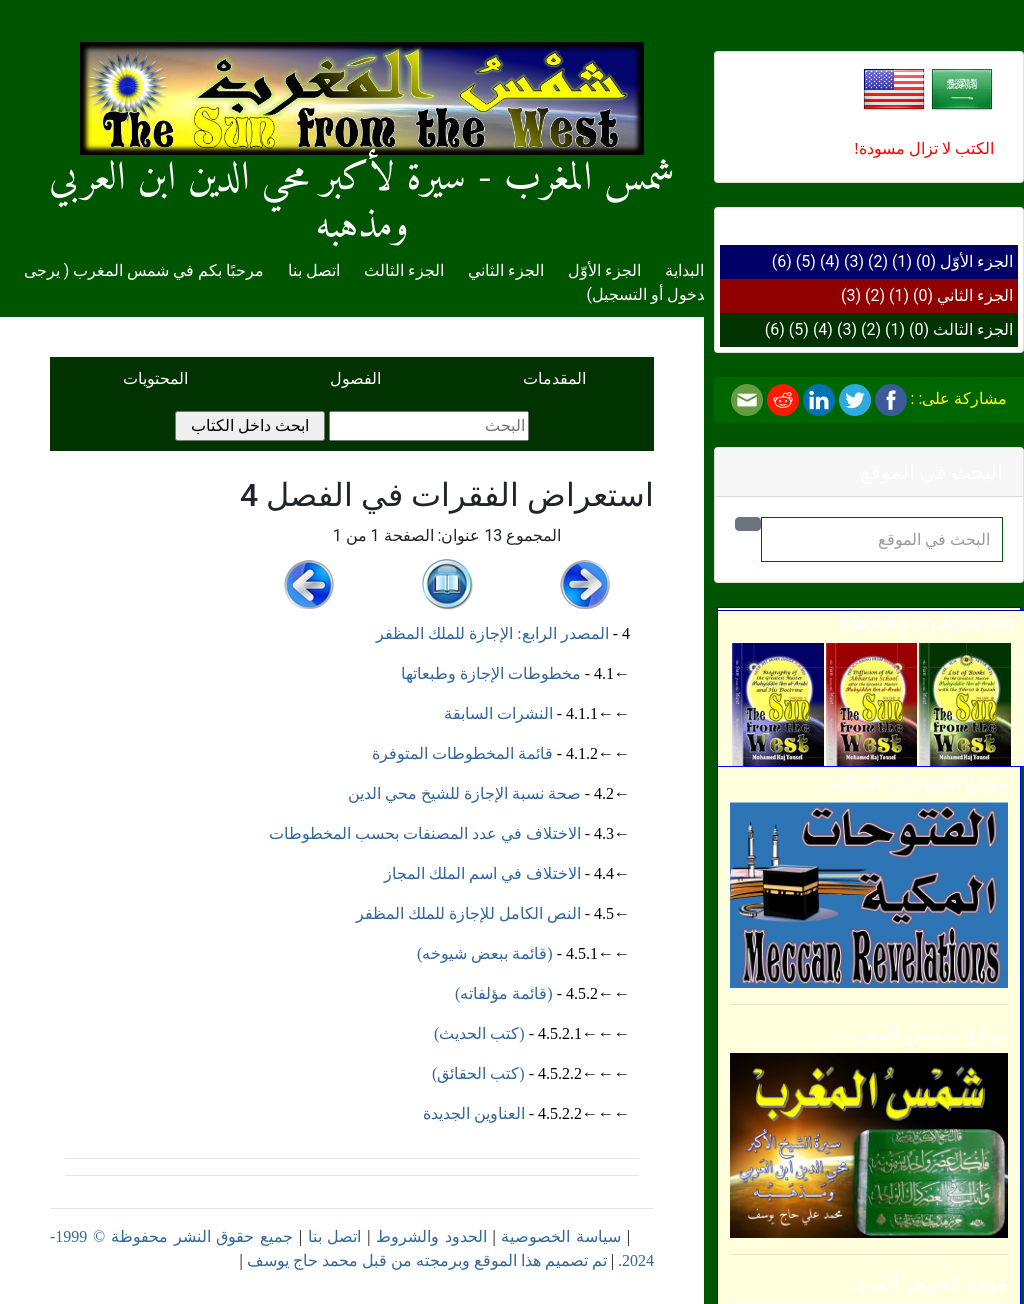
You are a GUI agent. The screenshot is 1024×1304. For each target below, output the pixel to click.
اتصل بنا (314, 270)
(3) (854, 261)
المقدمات (554, 378)
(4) (830, 261)
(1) (902, 261)
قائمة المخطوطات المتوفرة (462, 753)
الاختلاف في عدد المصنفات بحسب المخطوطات (425, 833)
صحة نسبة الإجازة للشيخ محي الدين (464, 793)
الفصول (355, 378)
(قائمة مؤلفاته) (504, 993)
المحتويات (155, 378)
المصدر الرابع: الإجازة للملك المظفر (492, 633)
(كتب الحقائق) (478, 1073)
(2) (878, 261)
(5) (806, 261)
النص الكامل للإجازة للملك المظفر (468, 913)
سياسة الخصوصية (561, 1236)
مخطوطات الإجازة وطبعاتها (491, 673)
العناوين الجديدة (474, 1113)
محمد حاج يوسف (302, 1260)
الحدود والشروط (431, 1236)
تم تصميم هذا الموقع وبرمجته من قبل (482, 1260)
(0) (926, 261)
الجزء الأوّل (976, 261)
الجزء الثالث (973, 329)
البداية (684, 270)
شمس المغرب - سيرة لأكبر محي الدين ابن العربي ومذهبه (362, 162)
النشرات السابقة (498, 713)
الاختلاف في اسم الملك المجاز (482, 873)
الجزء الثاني (975, 295)
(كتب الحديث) (479, 1033)
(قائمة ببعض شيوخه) (485, 953)
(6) (782, 261)
